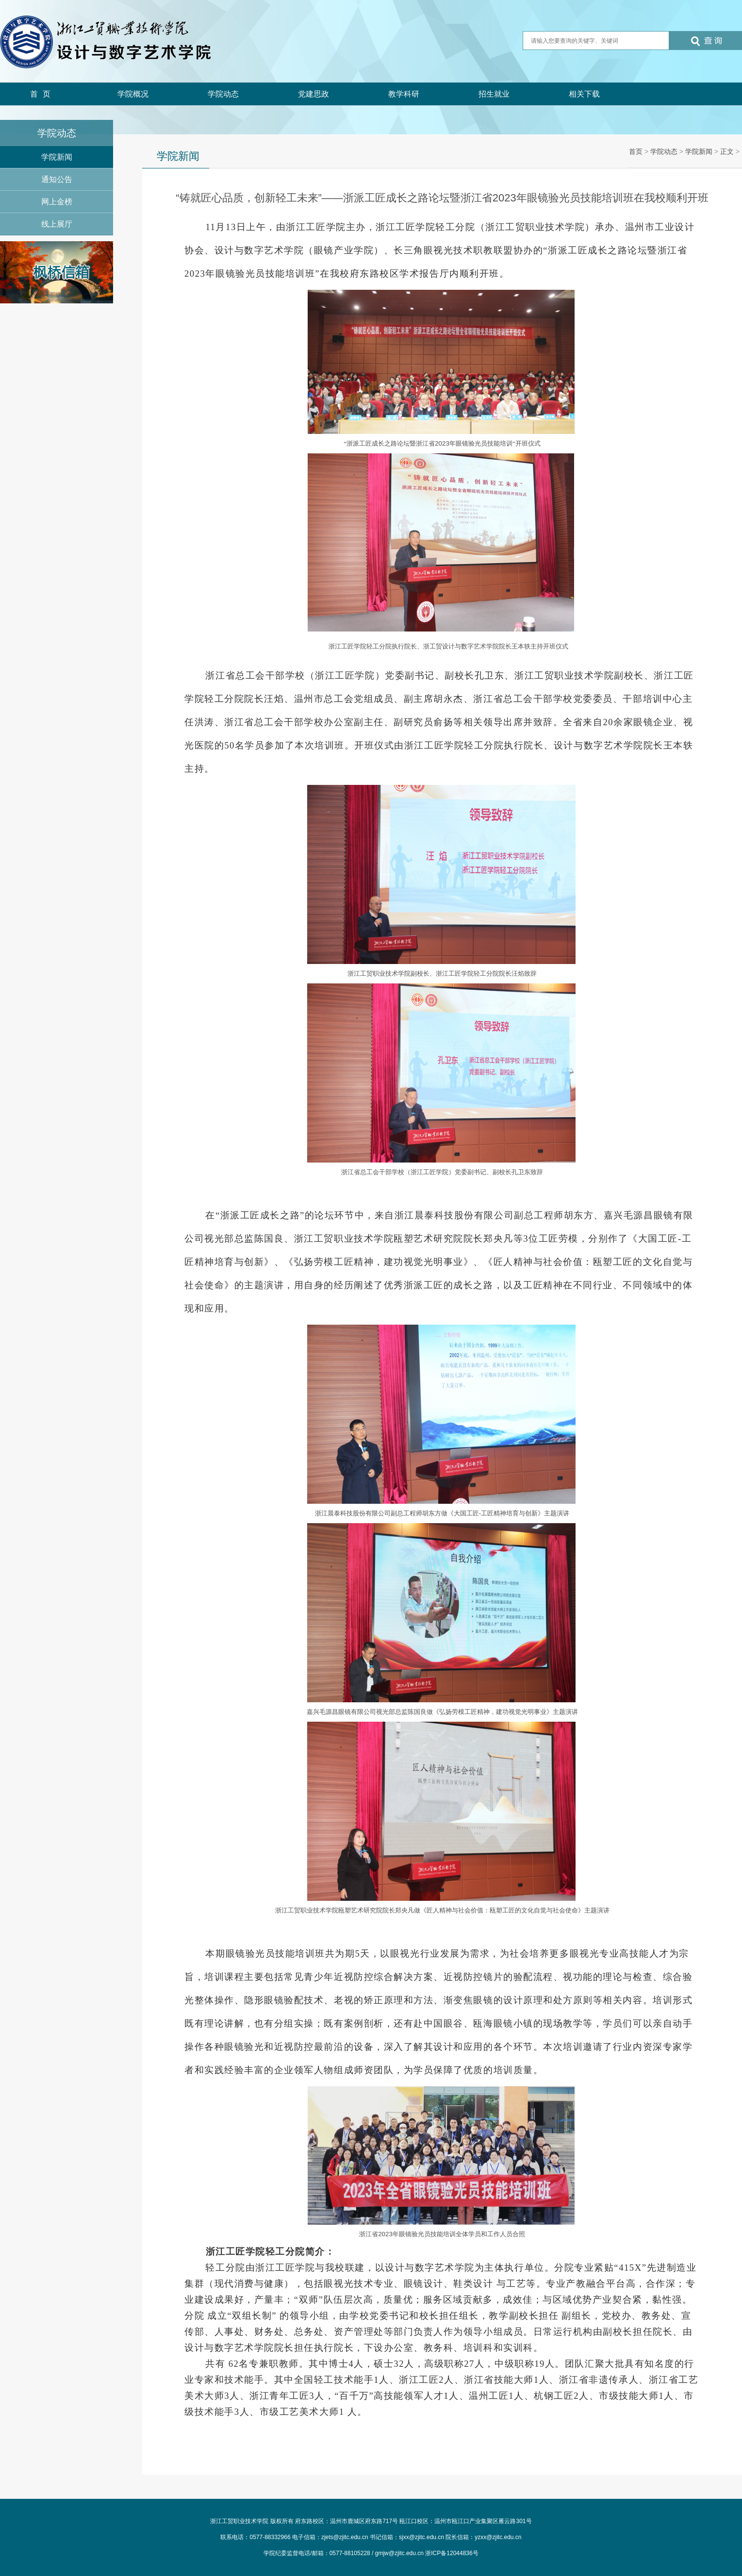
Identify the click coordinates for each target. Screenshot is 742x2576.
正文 (727, 151)
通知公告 (56, 179)
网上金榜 (56, 202)
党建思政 (313, 94)
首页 (42, 94)
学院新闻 (56, 157)
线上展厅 (56, 224)
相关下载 (584, 94)
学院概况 (132, 94)
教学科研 (403, 94)
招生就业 (494, 94)
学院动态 (223, 94)
